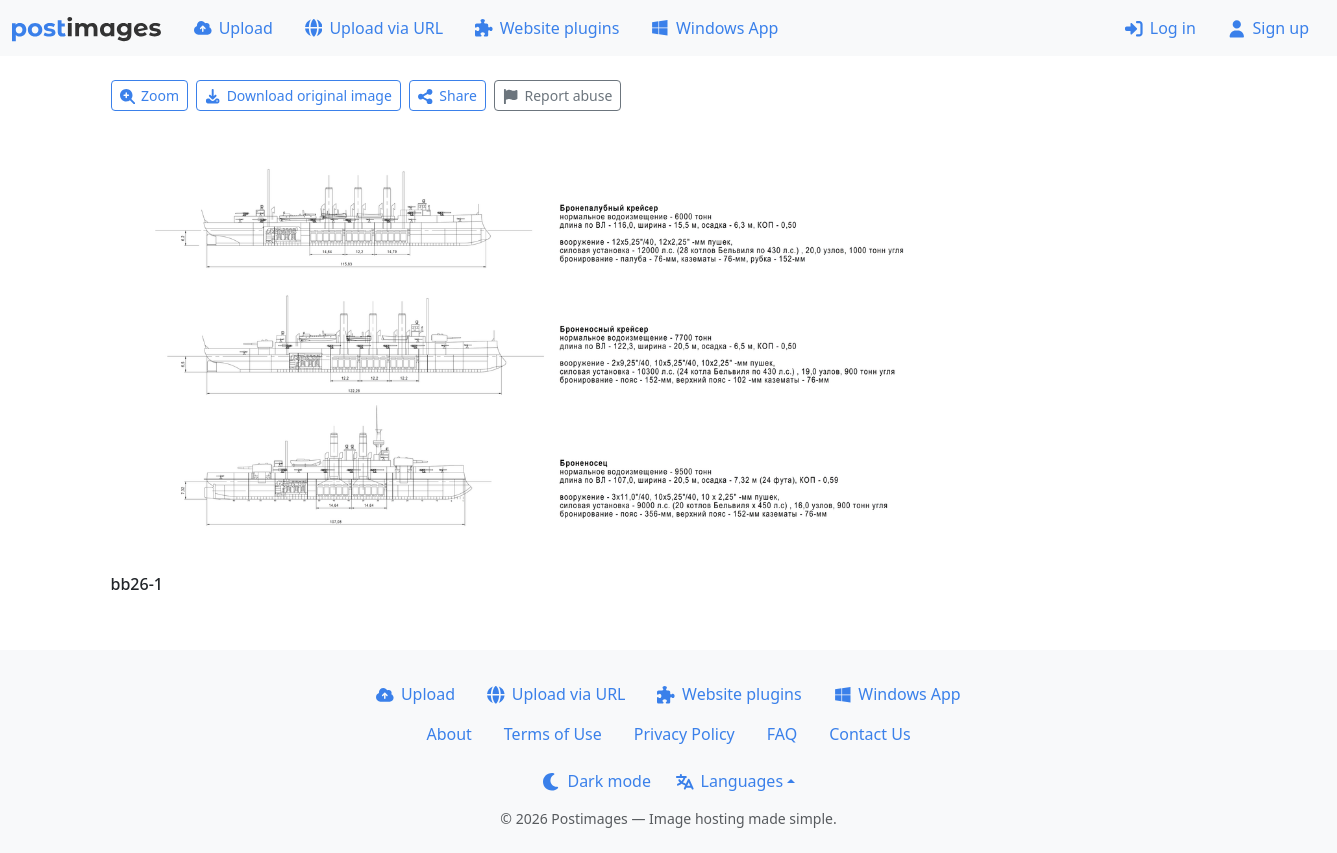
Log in (1160, 28)
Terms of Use (553, 734)
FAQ (782, 734)
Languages (729, 781)
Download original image (298, 95)
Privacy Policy (684, 734)
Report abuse (557, 95)
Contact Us (869, 734)
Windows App (714, 28)
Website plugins (547, 28)
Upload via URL (374, 28)
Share (447, 95)
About (448, 734)
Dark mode (597, 781)
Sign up (1268, 28)
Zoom (150, 95)
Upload (233, 28)
